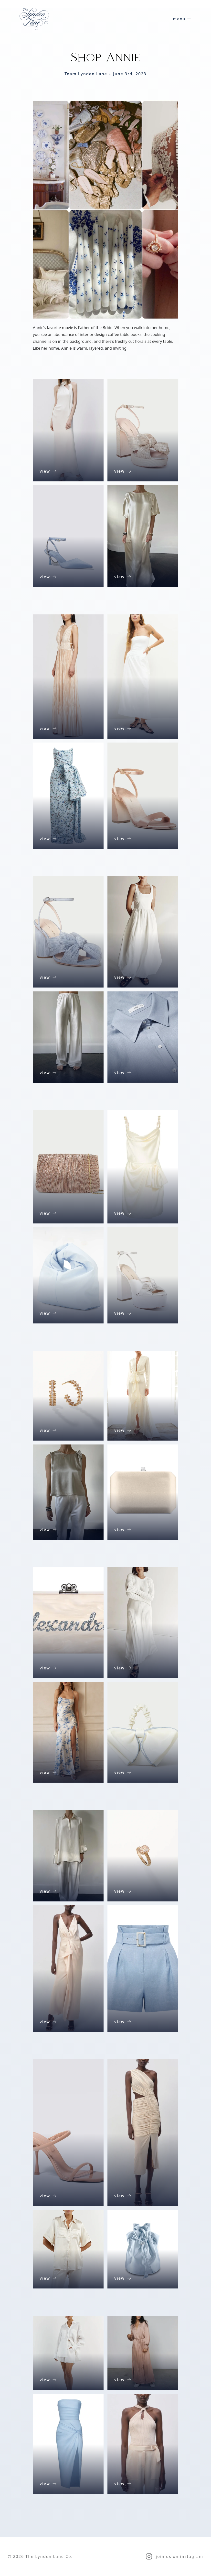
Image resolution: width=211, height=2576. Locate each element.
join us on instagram (174, 2556)
